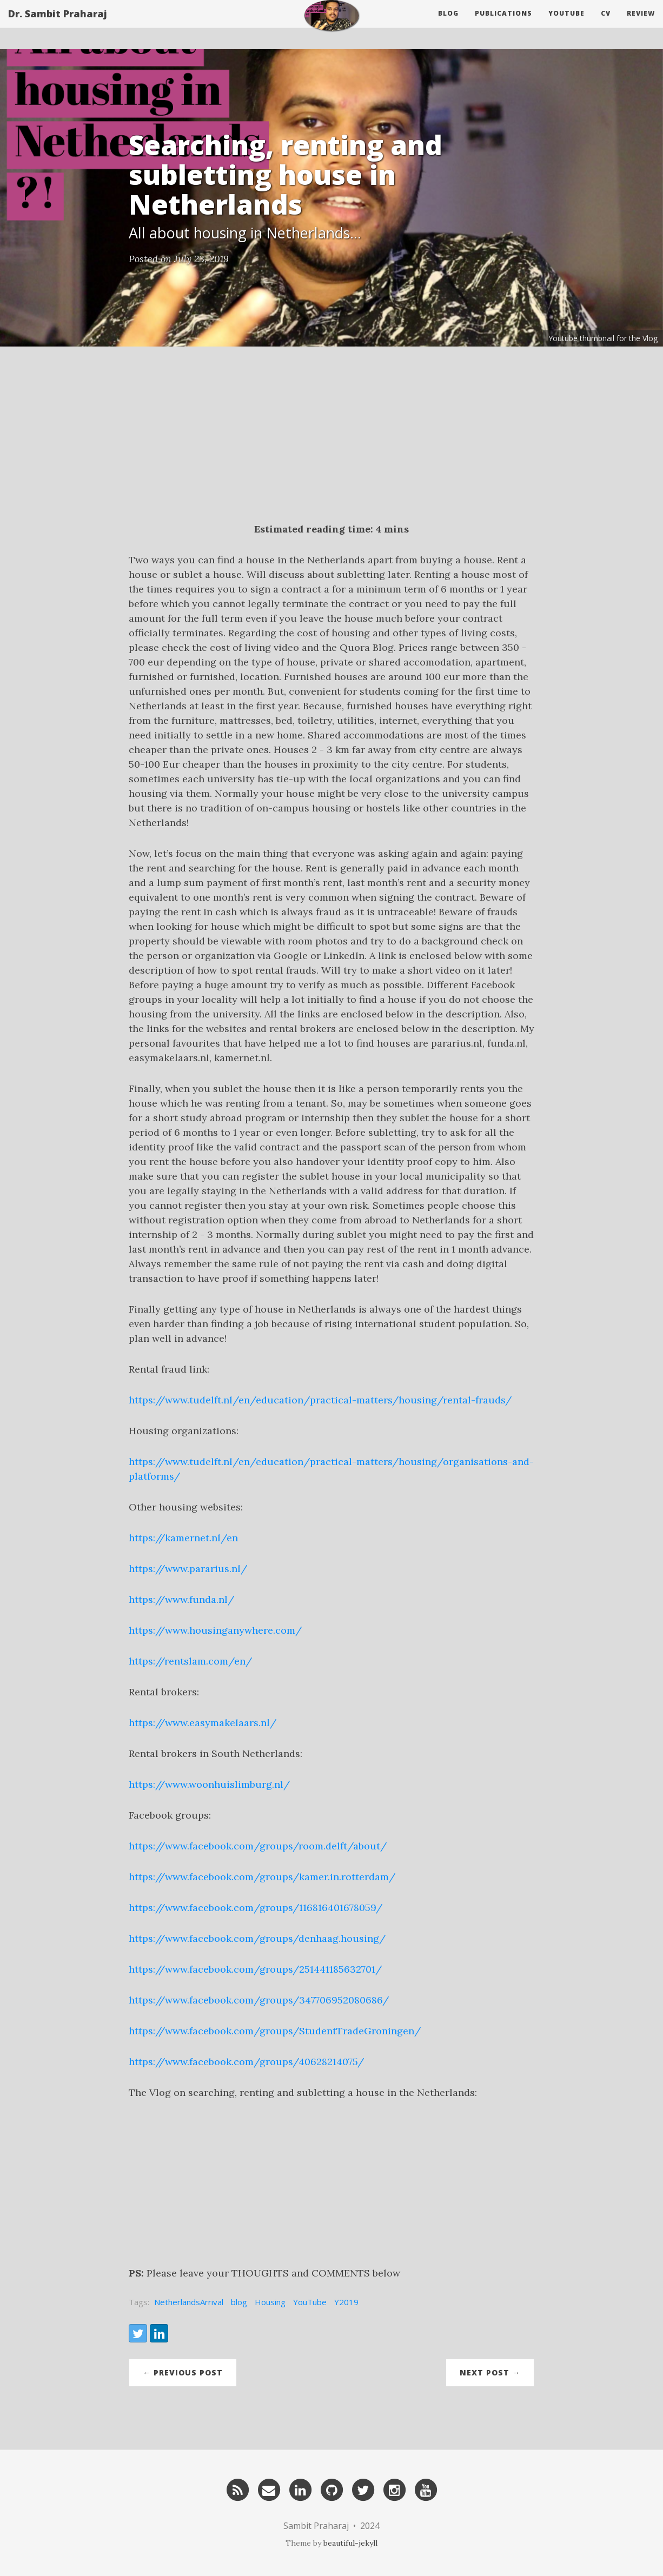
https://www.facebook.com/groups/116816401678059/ (255, 1907)
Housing (270, 2302)
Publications (503, 24)
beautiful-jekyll (350, 2543)
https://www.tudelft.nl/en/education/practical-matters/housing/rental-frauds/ (320, 1400)
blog (239, 2302)
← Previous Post (183, 2372)
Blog (448, 24)
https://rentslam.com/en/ (190, 1661)
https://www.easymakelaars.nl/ (202, 1722)
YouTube (310, 2302)
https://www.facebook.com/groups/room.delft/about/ (258, 1846)
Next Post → (490, 2372)
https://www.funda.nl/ (181, 1599)
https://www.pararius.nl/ (188, 1568)
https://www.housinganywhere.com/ (215, 1630)
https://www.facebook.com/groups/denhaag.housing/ (257, 1938)
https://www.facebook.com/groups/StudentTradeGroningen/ (275, 2031)
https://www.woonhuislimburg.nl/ (209, 1784)
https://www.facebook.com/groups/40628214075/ (246, 2061)
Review (641, 24)
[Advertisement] (331, 441)
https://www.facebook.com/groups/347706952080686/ (259, 2000)
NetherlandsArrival (188, 2302)
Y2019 (346, 2302)
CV (606, 24)
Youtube (566, 24)
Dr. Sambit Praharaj (57, 24)
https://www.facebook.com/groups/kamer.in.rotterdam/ (262, 1877)
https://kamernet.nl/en (183, 1538)
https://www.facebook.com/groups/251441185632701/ (255, 1969)
